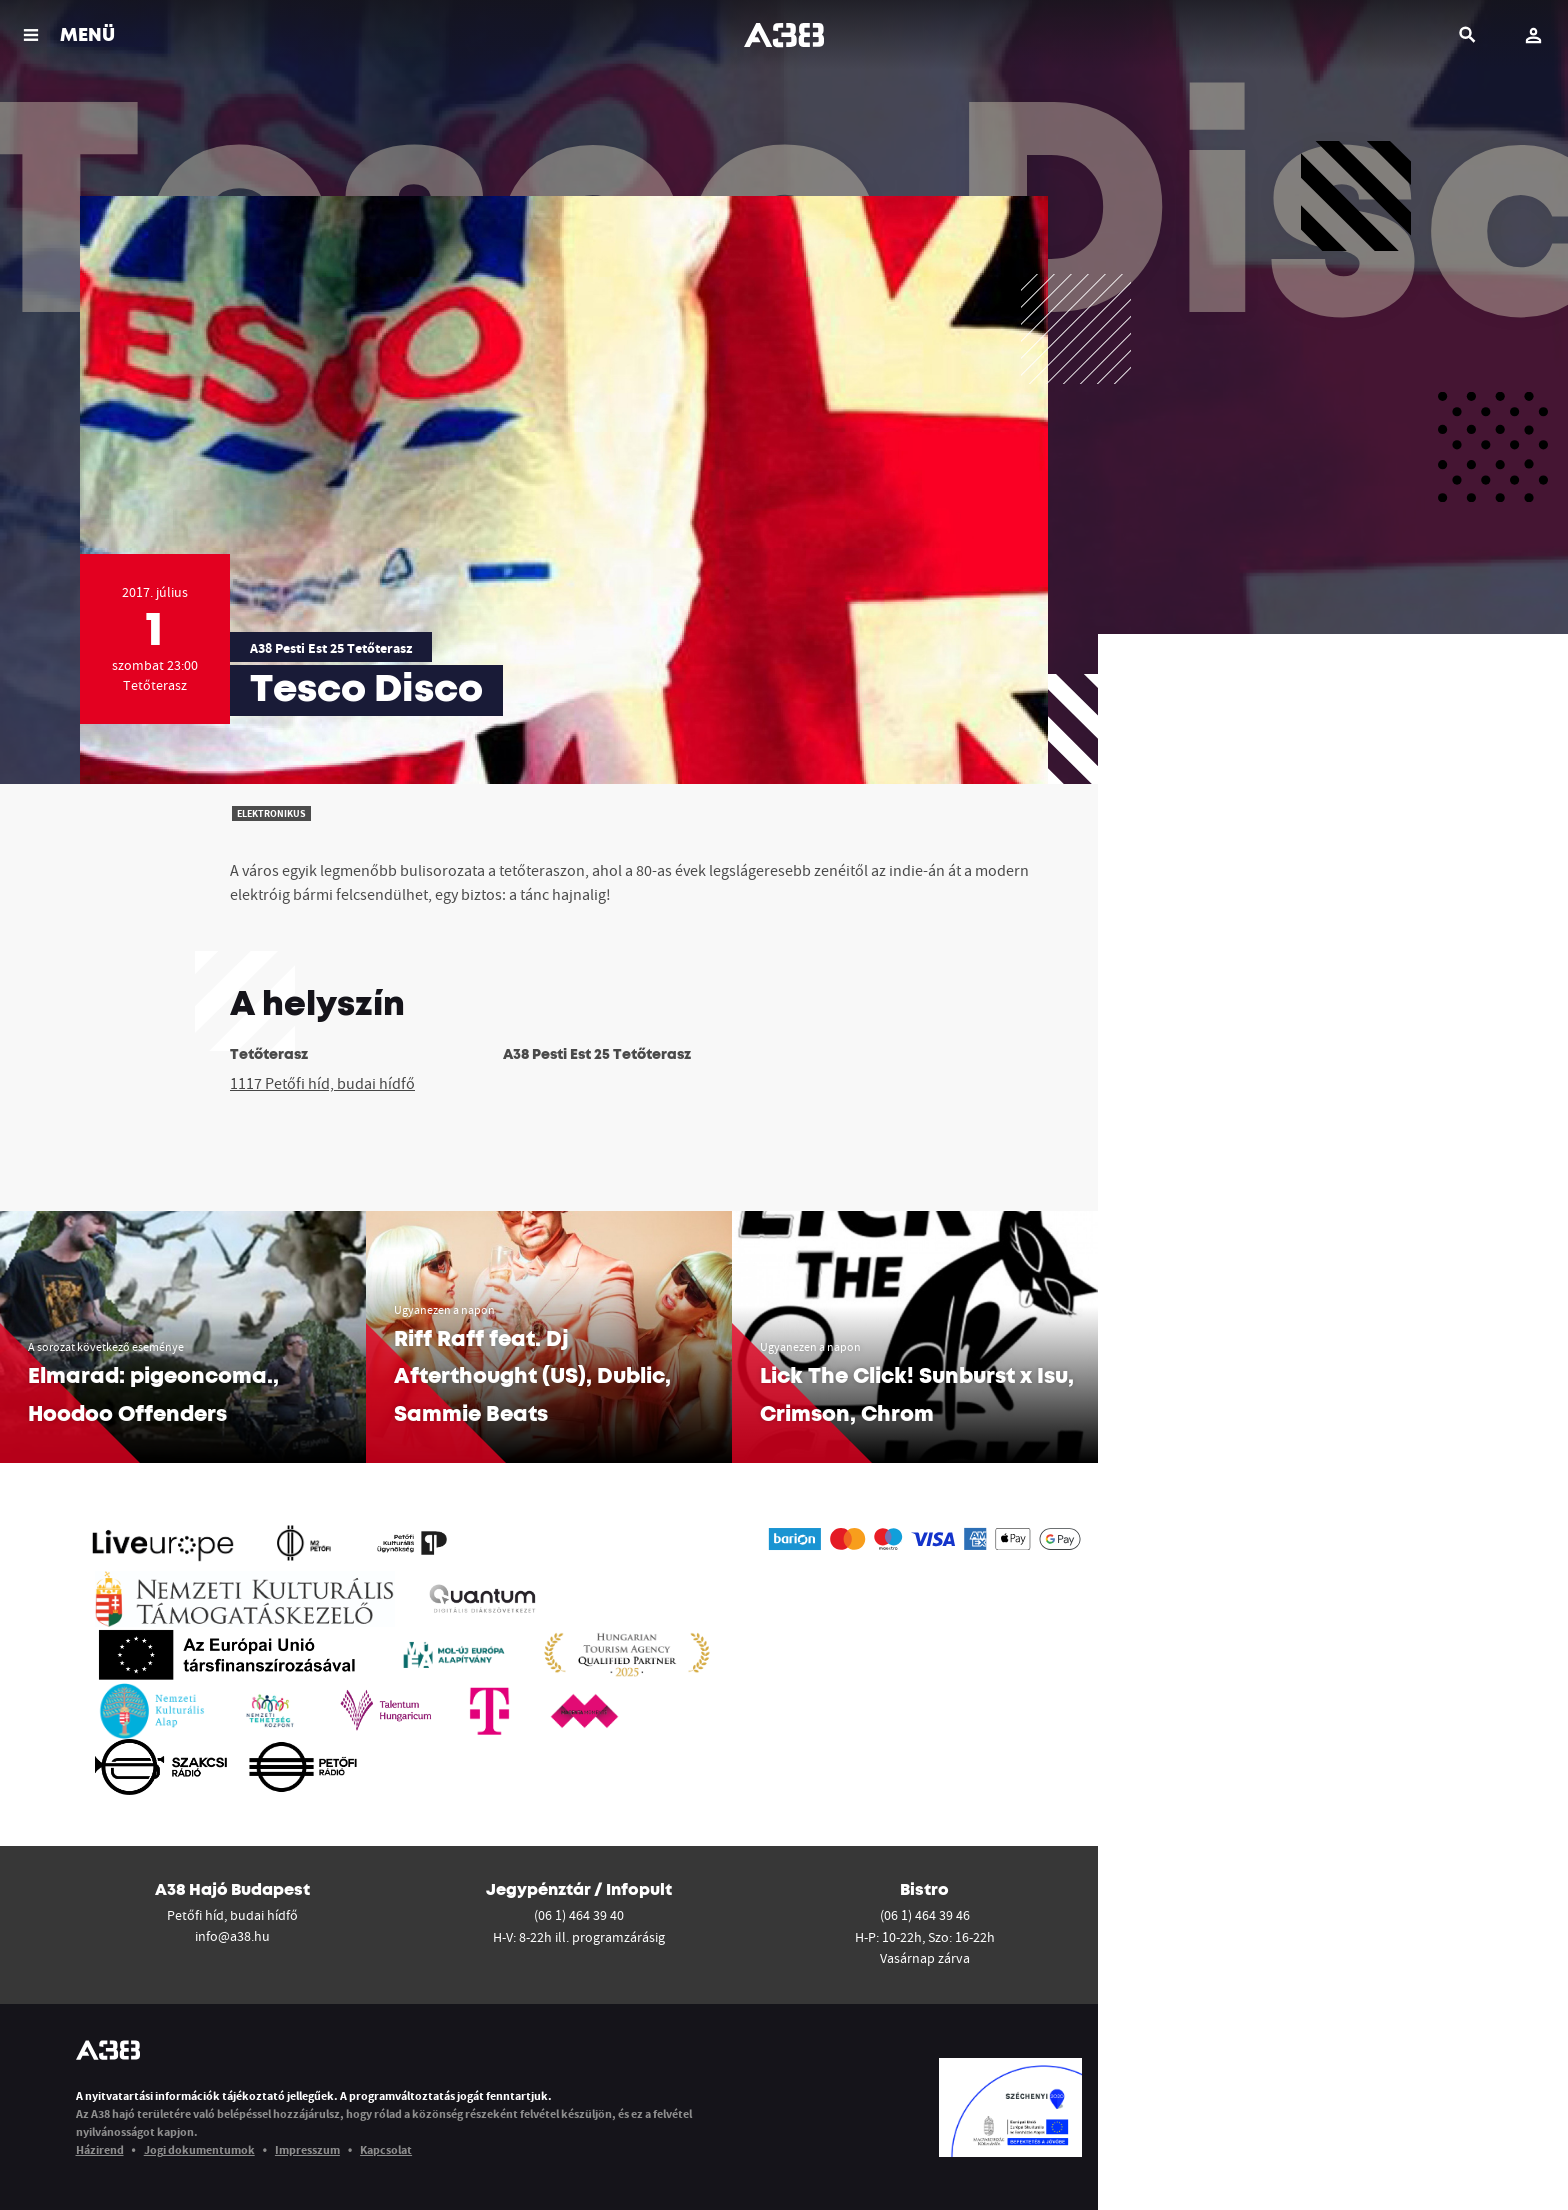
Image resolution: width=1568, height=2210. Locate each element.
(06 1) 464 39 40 (579, 1915)
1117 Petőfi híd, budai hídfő (322, 1083)
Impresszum (307, 2149)
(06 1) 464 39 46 (925, 1915)
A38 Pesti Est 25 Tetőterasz (331, 648)
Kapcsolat (386, 2149)
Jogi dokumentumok (199, 2149)
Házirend (100, 2149)
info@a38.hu (232, 1936)
